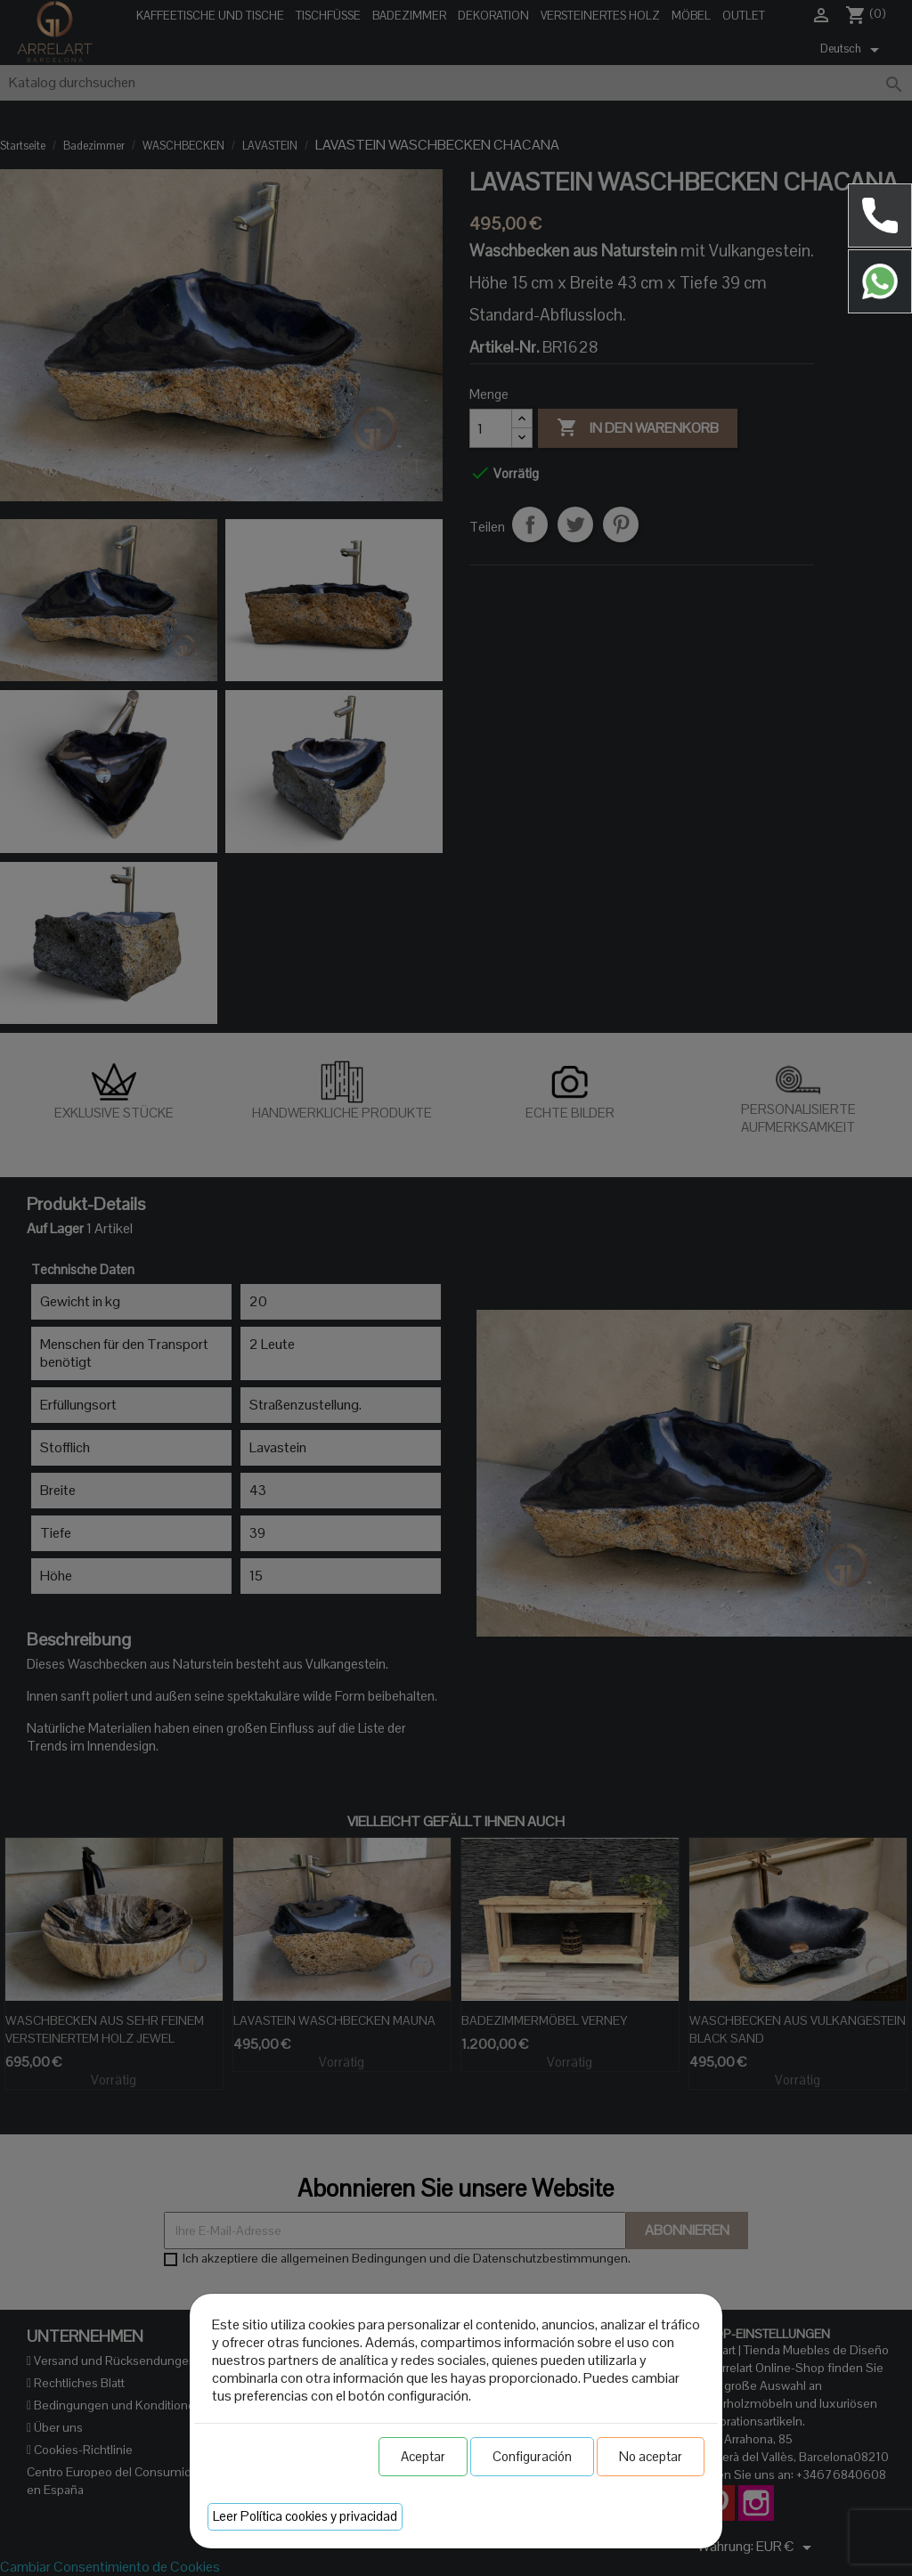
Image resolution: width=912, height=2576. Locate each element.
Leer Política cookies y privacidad (305, 2515)
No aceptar (650, 2456)
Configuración (532, 2456)
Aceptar (423, 2456)
